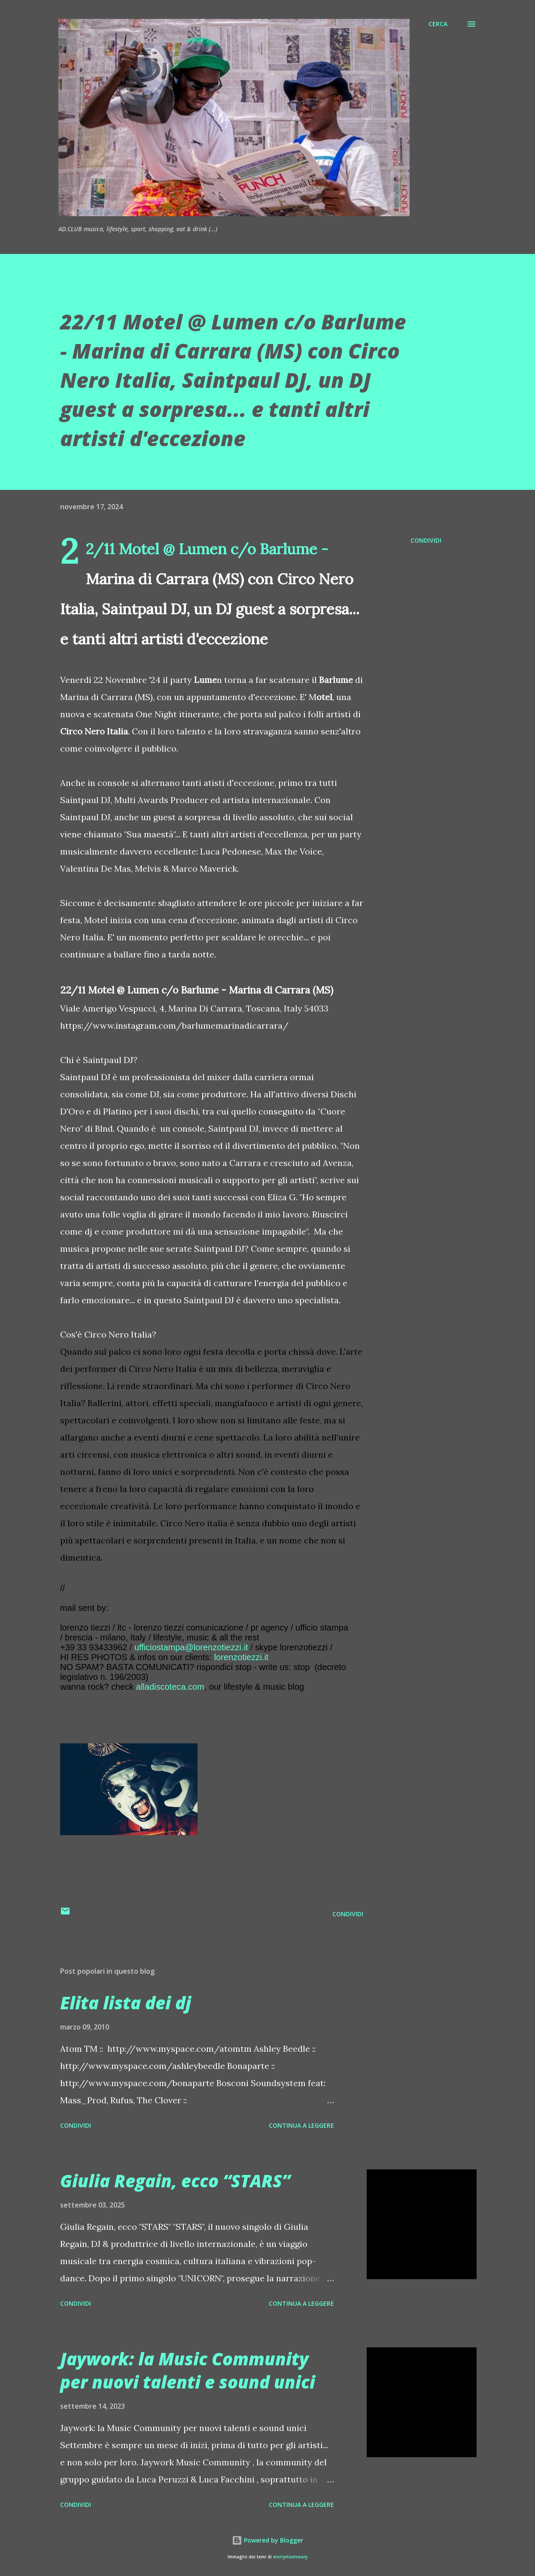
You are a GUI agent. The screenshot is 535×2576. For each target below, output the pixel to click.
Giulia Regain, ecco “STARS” (175, 2180)
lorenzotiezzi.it (241, 1657)
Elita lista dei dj (125, 2002)
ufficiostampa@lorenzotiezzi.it (191, 1647)
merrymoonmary (290, 2557)
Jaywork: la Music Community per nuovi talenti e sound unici (187, 2370)
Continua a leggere (301, 2125)
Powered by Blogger (267, 2540)
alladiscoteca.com (170, 1686)
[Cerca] (438, 24)
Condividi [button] (425, 540)
